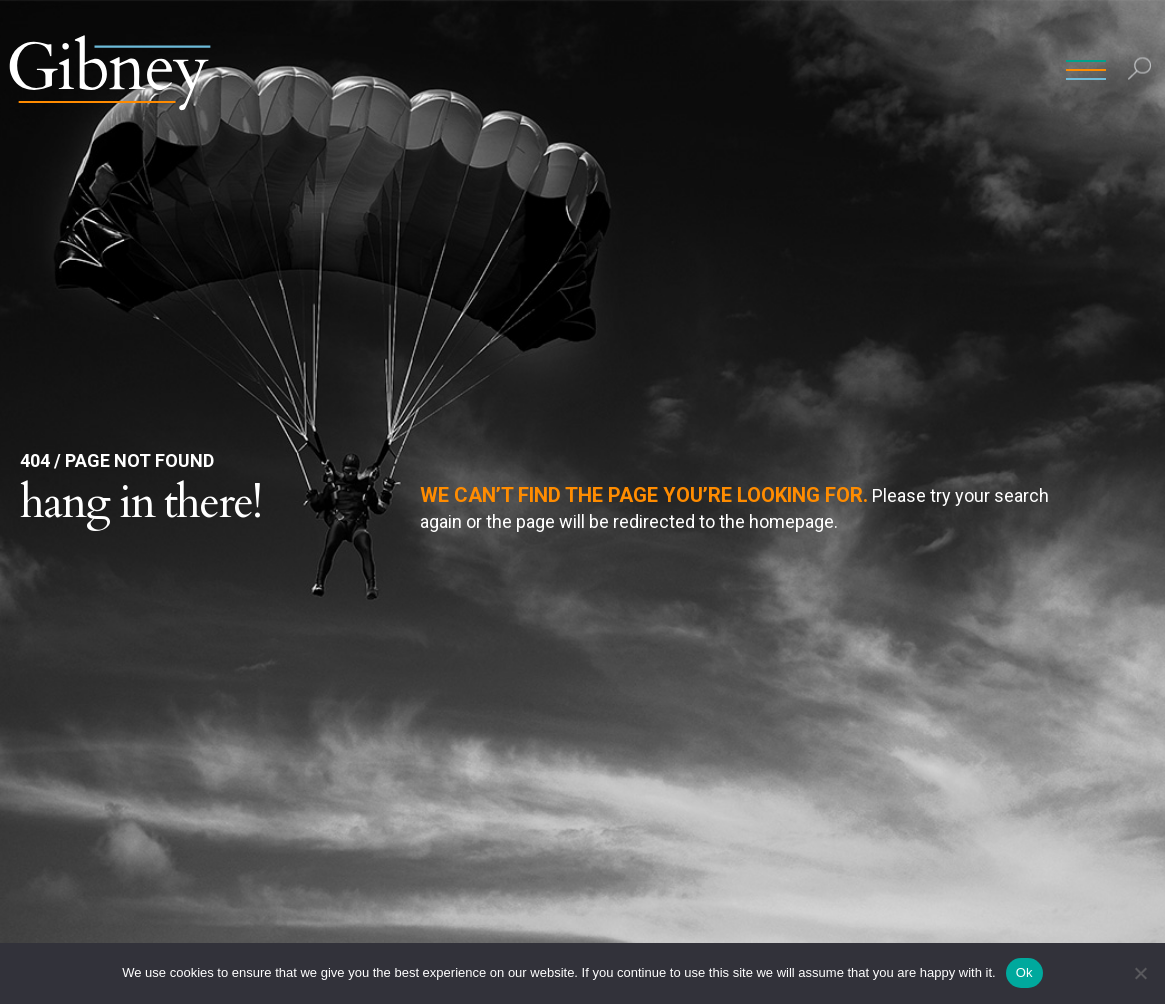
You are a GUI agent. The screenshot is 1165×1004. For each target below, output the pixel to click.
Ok (1024, 972)
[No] (1140, 973)
